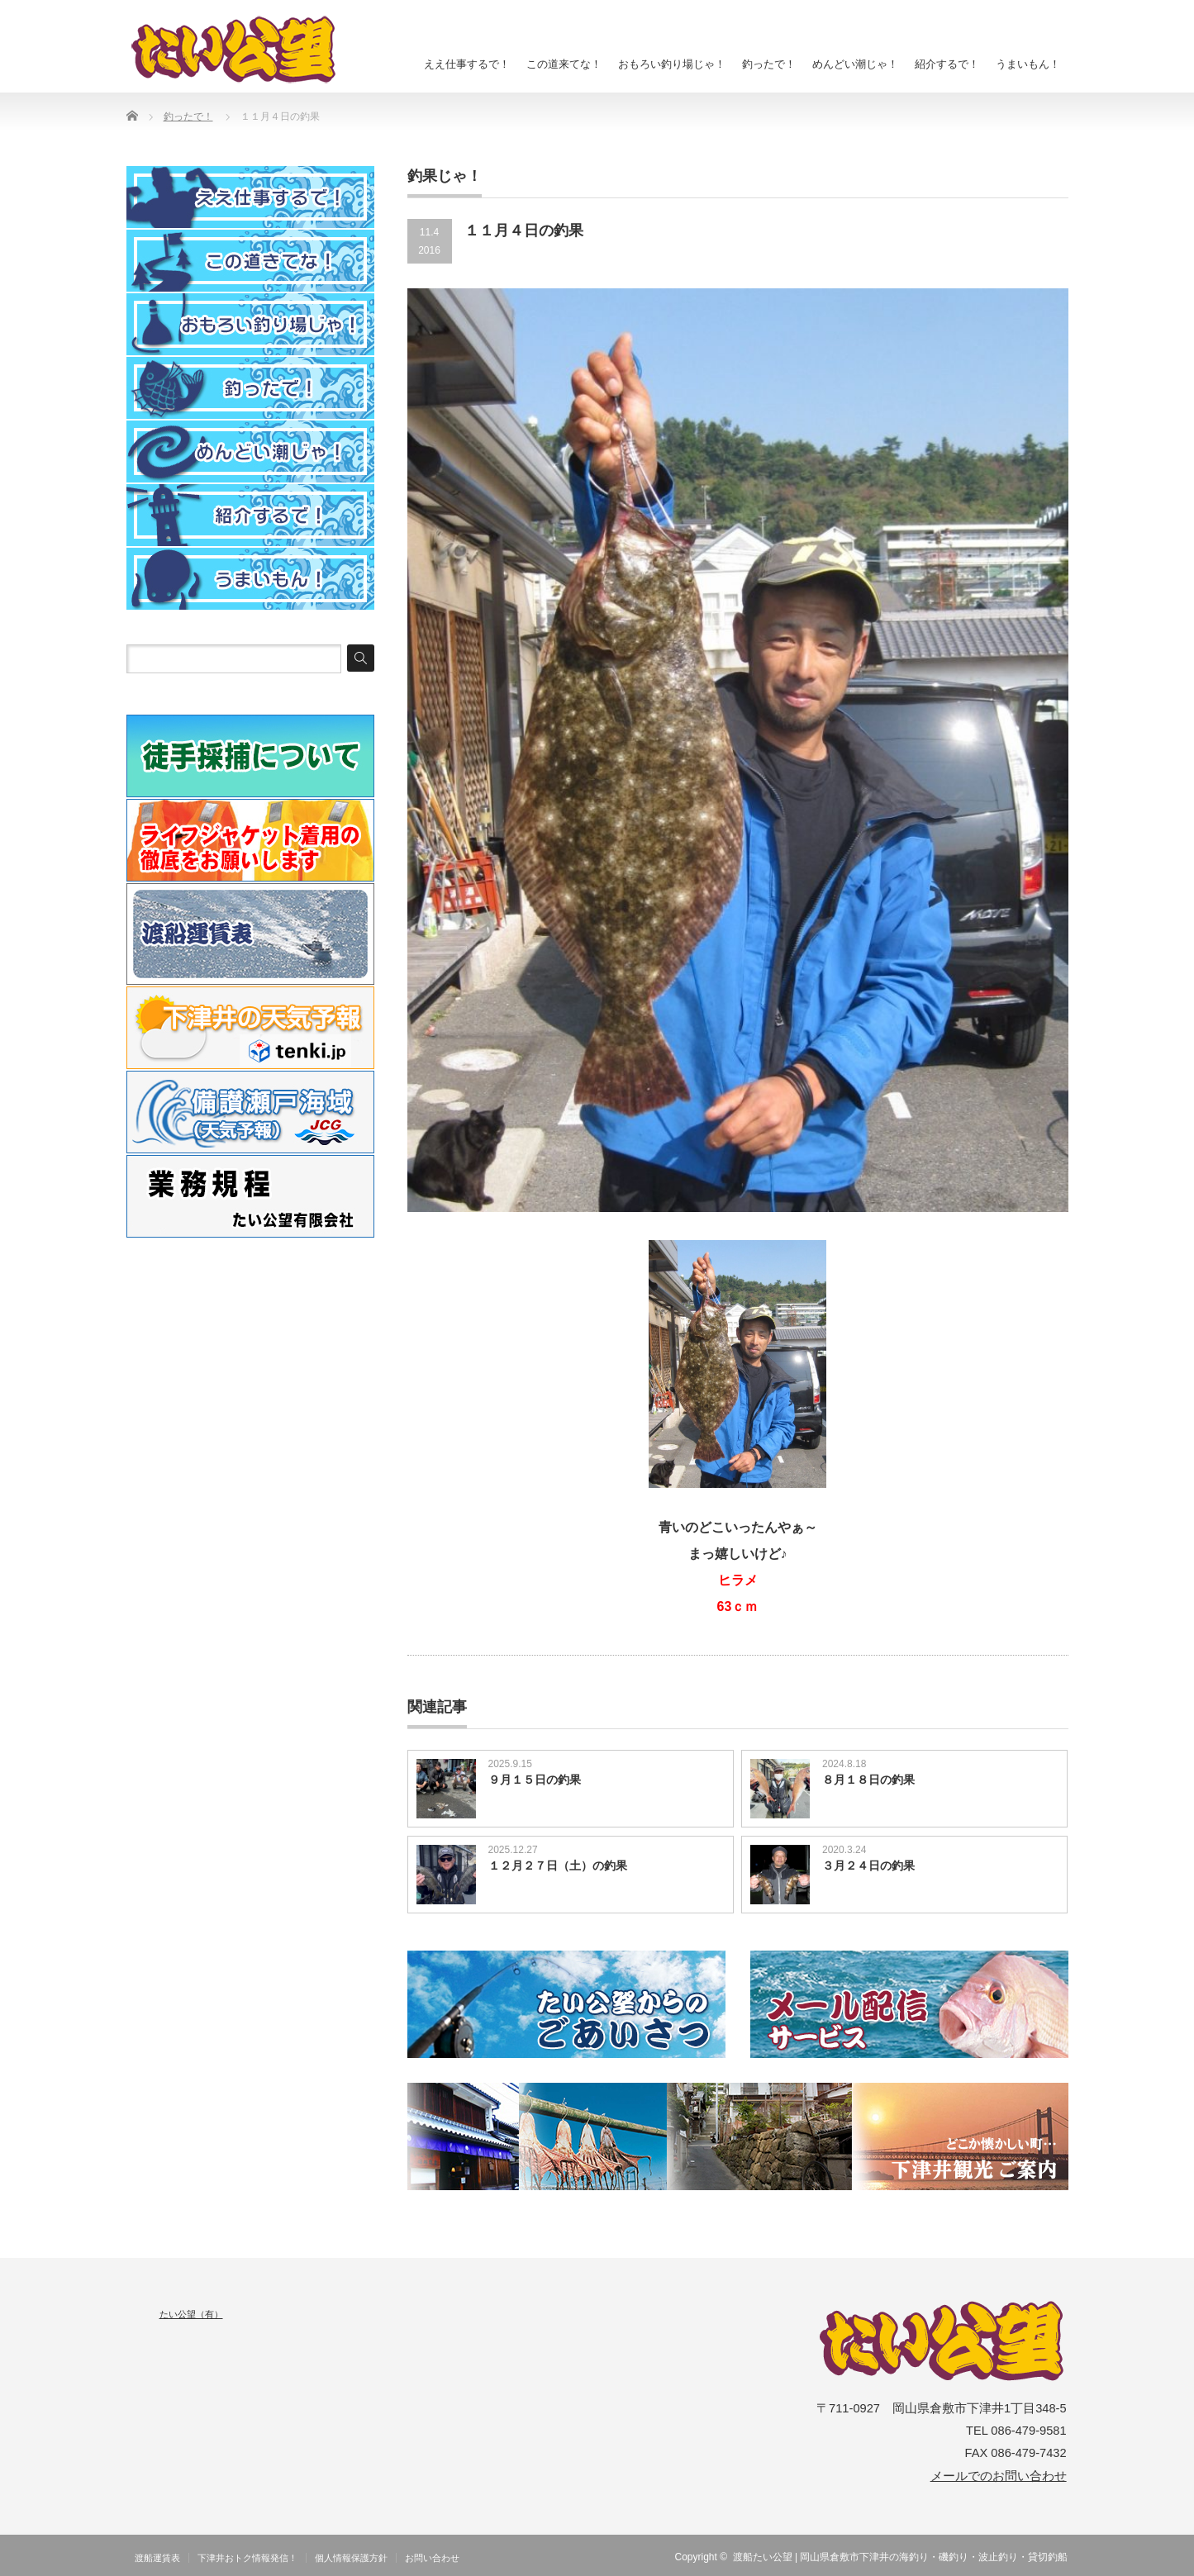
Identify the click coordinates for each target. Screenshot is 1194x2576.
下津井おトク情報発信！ (247, 2558)
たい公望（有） (191, 2314)
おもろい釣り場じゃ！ (671, 64)
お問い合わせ (432, 2558)
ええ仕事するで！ (467, 64)
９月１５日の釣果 (534, 1779)
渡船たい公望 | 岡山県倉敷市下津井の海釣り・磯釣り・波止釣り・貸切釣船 (900, 2557)
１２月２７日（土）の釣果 (557, 1865)
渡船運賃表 (157, 2558)
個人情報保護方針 (351, 2558)
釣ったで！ (769, 64)
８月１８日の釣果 (868, 1779)
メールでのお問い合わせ (998, 2476)
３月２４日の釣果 (868, 1865)
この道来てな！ (564, 64)
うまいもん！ (1028, 64)
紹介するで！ (947, 64)
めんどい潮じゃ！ (855, 64)
